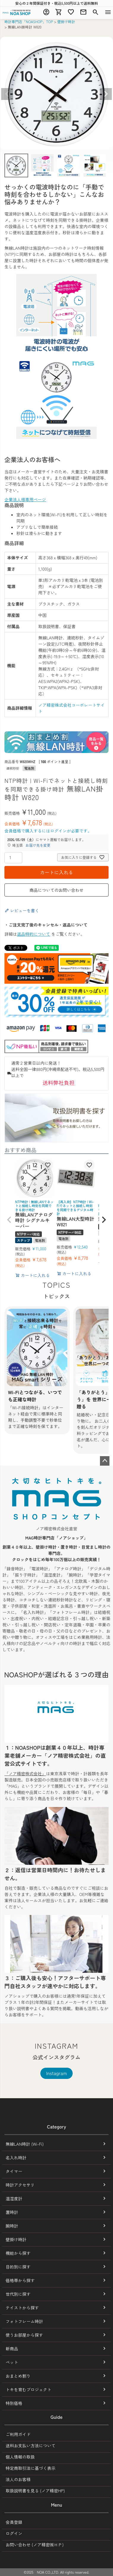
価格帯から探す (20, 2280)
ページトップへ (104, 1461)
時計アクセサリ (20, 2185)
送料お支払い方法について (30, 2445)
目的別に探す (18, 2267)
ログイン (14, 2533)
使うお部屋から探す (24, 2335)
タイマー (14, 2171)
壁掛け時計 (66, 21)
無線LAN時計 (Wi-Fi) (25, 2144)
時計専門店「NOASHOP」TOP (28, 21)
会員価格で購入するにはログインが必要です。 (48, 831)
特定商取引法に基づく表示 (30, 2468)
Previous (7, 94)
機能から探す (18, 2253)
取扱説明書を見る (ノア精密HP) (35, 2491)
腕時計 (12, 2226)
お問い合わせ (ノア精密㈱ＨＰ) (35, 2545)
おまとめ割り (18, 2376)
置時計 (12, 2212)
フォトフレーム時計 (24, 2321)
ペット (12, 2362)
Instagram (56, 2073)
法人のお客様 (18, 2479)
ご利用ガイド (18, 2434)
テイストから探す (22, 2308)
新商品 (12, 2348)
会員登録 (14, 2522)
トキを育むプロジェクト (28, 2389)
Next (106, 94)
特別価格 (14, 2403)
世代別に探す (18, 2294)
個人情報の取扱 (20, 2457)
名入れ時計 (16, 2158)
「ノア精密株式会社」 (25, 1773)
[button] (9, 1219)
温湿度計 (14, 2198)
